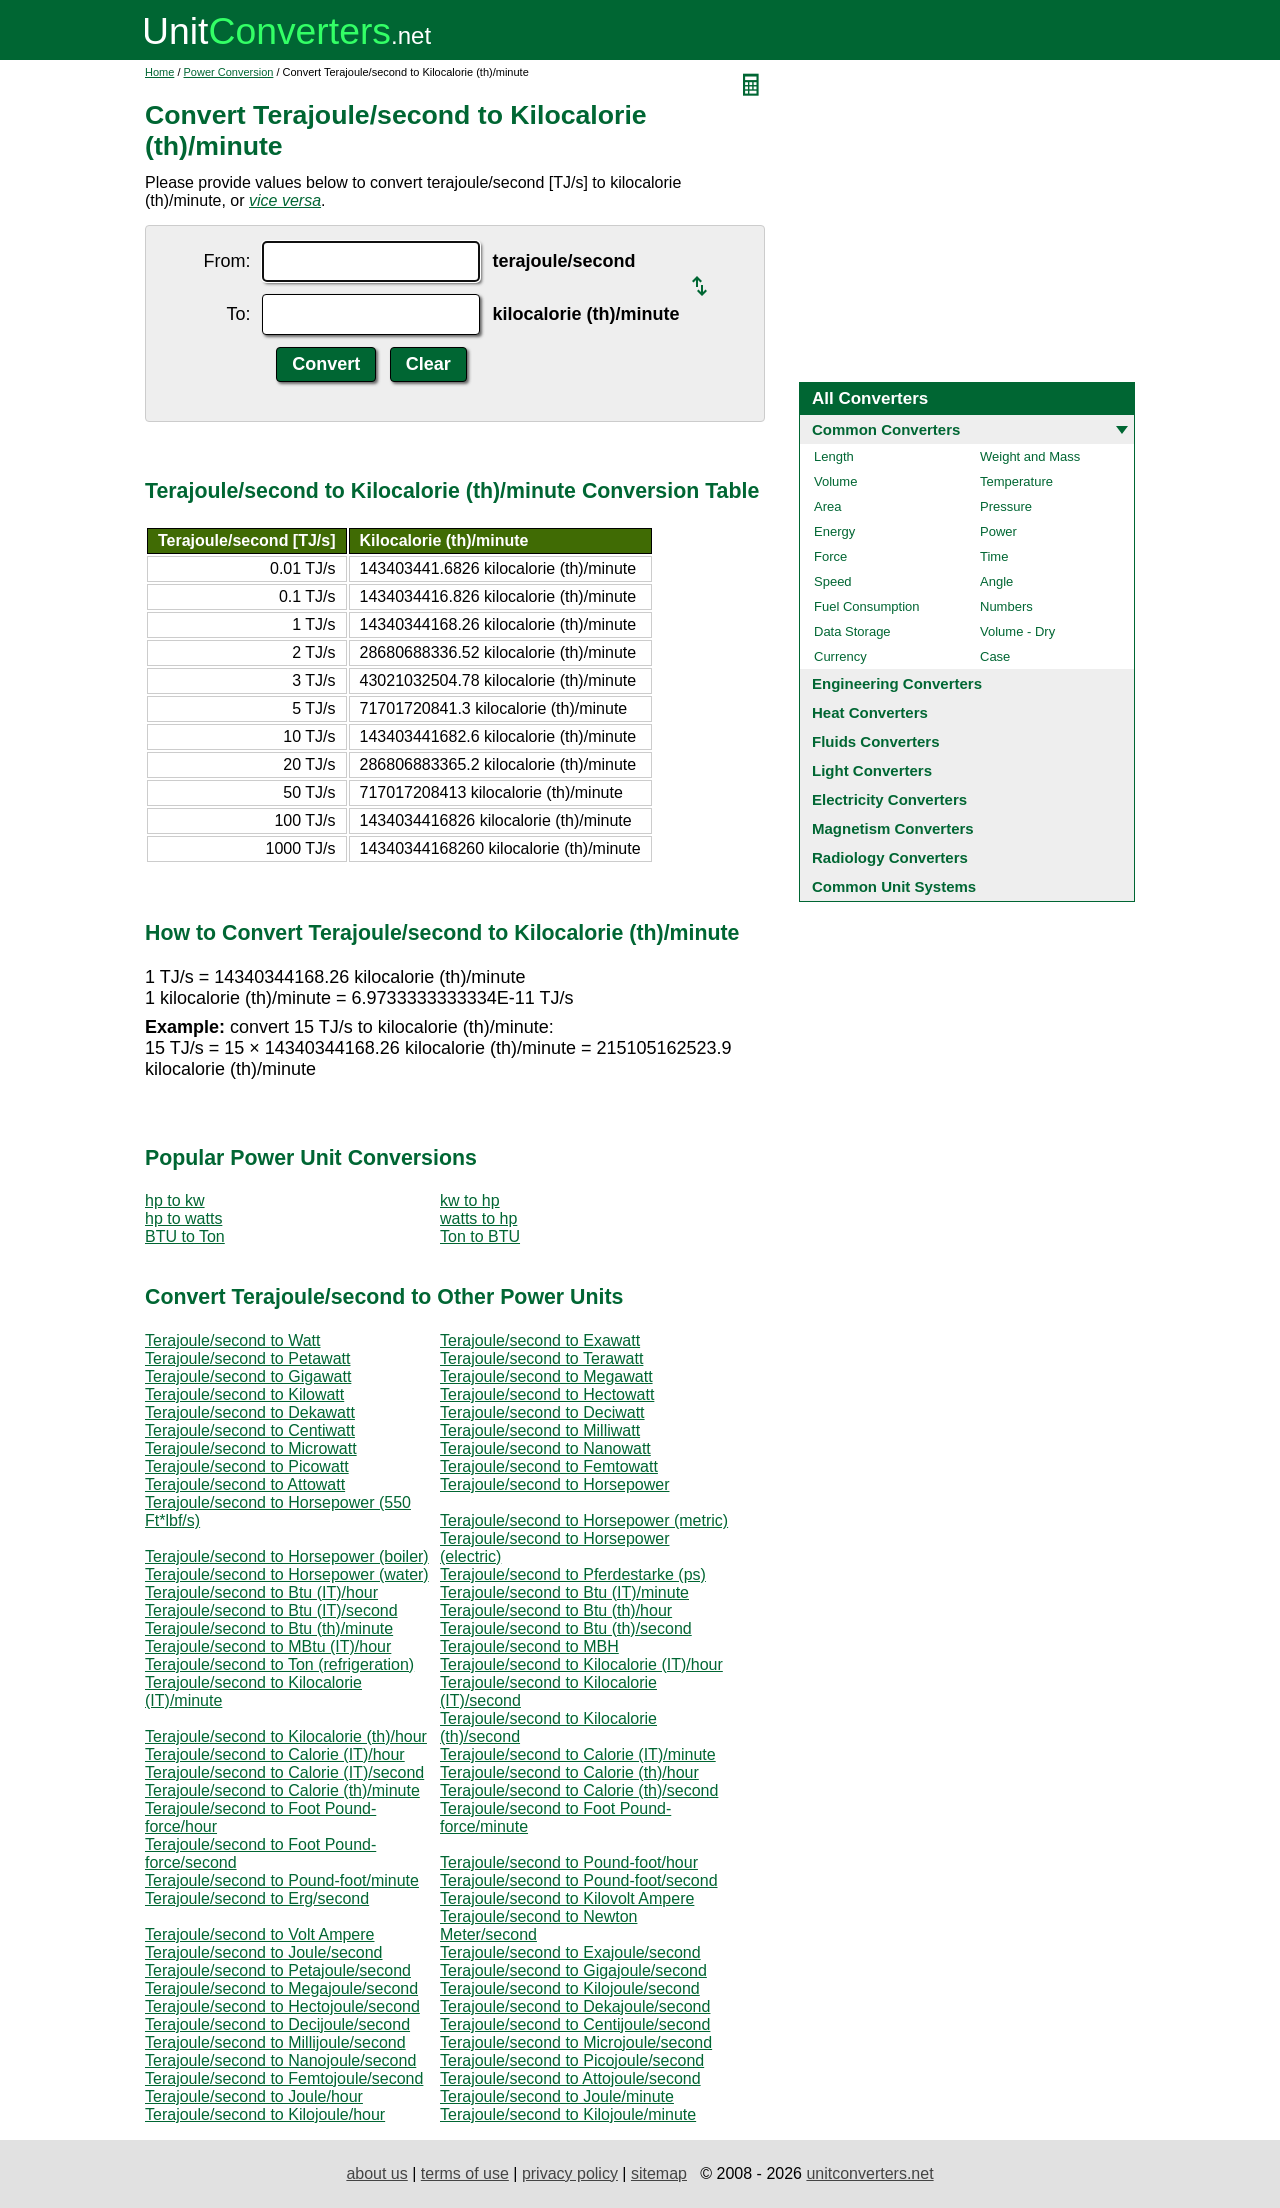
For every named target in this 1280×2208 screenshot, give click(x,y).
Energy (834, 531)
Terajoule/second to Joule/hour (254, 2096)
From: (226, 261)
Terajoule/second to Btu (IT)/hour (261, 1592)
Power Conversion (229, 72)
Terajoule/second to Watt (233, 1340)
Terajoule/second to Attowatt (245, 1484)
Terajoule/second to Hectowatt (547, 1394)
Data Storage (852, 631)
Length (834, 456)
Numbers (1006, 606)
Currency (840, 656)
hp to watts (183, 1218)
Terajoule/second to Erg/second (257, 1898)
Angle (996, 581)
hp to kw (175, 1200)
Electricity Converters (889, 799)
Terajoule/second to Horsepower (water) (287, 1574)
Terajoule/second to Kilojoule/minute (568, 2114)
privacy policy (570, 2173)
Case (995, 656)
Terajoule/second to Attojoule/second (570, 2078)
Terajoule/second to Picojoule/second (572, 2060)
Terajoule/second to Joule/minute (557, 2096)
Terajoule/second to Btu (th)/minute (269, 1628)
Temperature (1016, 481)
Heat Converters (870, 712)
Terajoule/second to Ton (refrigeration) (279, 1664)
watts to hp (478, 1218)
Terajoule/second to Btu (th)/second (566, 1628)
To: (238, 314)
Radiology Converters (890, 857)
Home (159, 72)
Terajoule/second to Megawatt (546, 1376)
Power (998, 531)
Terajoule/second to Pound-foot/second (579, 1880)
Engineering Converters (897, 683)
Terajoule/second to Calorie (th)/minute (282, 1790)
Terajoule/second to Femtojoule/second (284, 2078)
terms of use (465, 2173)
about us (376, 2173)
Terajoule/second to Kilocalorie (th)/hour (286, 1736)
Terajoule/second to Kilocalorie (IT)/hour (581, 1664)
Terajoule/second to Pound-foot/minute (282, 1880)
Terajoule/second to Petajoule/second (278, 1970)
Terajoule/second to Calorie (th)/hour (569, 1772)
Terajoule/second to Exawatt (540, 1340)
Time (994, 556)
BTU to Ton (185, 1236)
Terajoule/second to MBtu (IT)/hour (268, 1646)
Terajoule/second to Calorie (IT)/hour (275, 1754)
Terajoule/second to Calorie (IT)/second (284, 1772)
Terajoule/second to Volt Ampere (259, 1934)
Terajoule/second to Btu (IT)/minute (564, 1592)
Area (827, 506)
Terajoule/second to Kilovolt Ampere (567, 1898)
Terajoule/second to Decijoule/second (277, 2024)
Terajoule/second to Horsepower (554, 1484)
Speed (833, 581)
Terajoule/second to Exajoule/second (570, 1952)
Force (830, 556)
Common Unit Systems (894, 886)
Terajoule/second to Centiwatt (250, 1430)
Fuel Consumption (867, 606)
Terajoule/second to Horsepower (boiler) (287, 1556)
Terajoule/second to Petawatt (247, 1358)
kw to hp (470, 1200)
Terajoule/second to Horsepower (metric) (584, 1520)
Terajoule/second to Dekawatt (250, 1412)
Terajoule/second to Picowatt (247, 1466)
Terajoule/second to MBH (529, 1646)
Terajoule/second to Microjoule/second (576, 2042)
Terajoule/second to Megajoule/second (281, 1988)
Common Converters (886, 429)
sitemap (659, 2173)
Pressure (1006, 506)
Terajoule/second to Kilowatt (244, 1394)
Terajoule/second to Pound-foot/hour (569, 1862)
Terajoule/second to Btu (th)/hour (556, 1610)
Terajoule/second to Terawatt (541, 1358)
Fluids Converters (876, 741)
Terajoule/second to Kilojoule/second (570, 1988)
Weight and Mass (1030, 456)
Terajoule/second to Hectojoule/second (282, 2006)
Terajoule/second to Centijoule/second (575, 2024)
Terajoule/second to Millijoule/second (275, 2042)
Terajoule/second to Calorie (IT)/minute (578, 1754)
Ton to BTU (480, 1236)
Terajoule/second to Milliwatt (540, 1430)
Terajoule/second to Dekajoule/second (575, 2006)
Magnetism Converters (893, 828)
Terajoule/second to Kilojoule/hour (265, 2114)
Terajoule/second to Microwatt (251, 1448)
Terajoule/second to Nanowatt (545, 1448)
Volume (835, 481)
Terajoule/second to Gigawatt (248, 1376)
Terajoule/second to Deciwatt (542, 1412)
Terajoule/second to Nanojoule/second (280, 2060)
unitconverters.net (869, 2173)
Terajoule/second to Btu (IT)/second (271, 1610)
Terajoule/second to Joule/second (264, 1952)
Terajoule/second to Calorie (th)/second (579, 1790)
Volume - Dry (1017, 631)
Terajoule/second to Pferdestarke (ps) (573, 1574)
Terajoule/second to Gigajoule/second (573, 1970)
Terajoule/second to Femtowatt (549, 1466)
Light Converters (872, 770)
